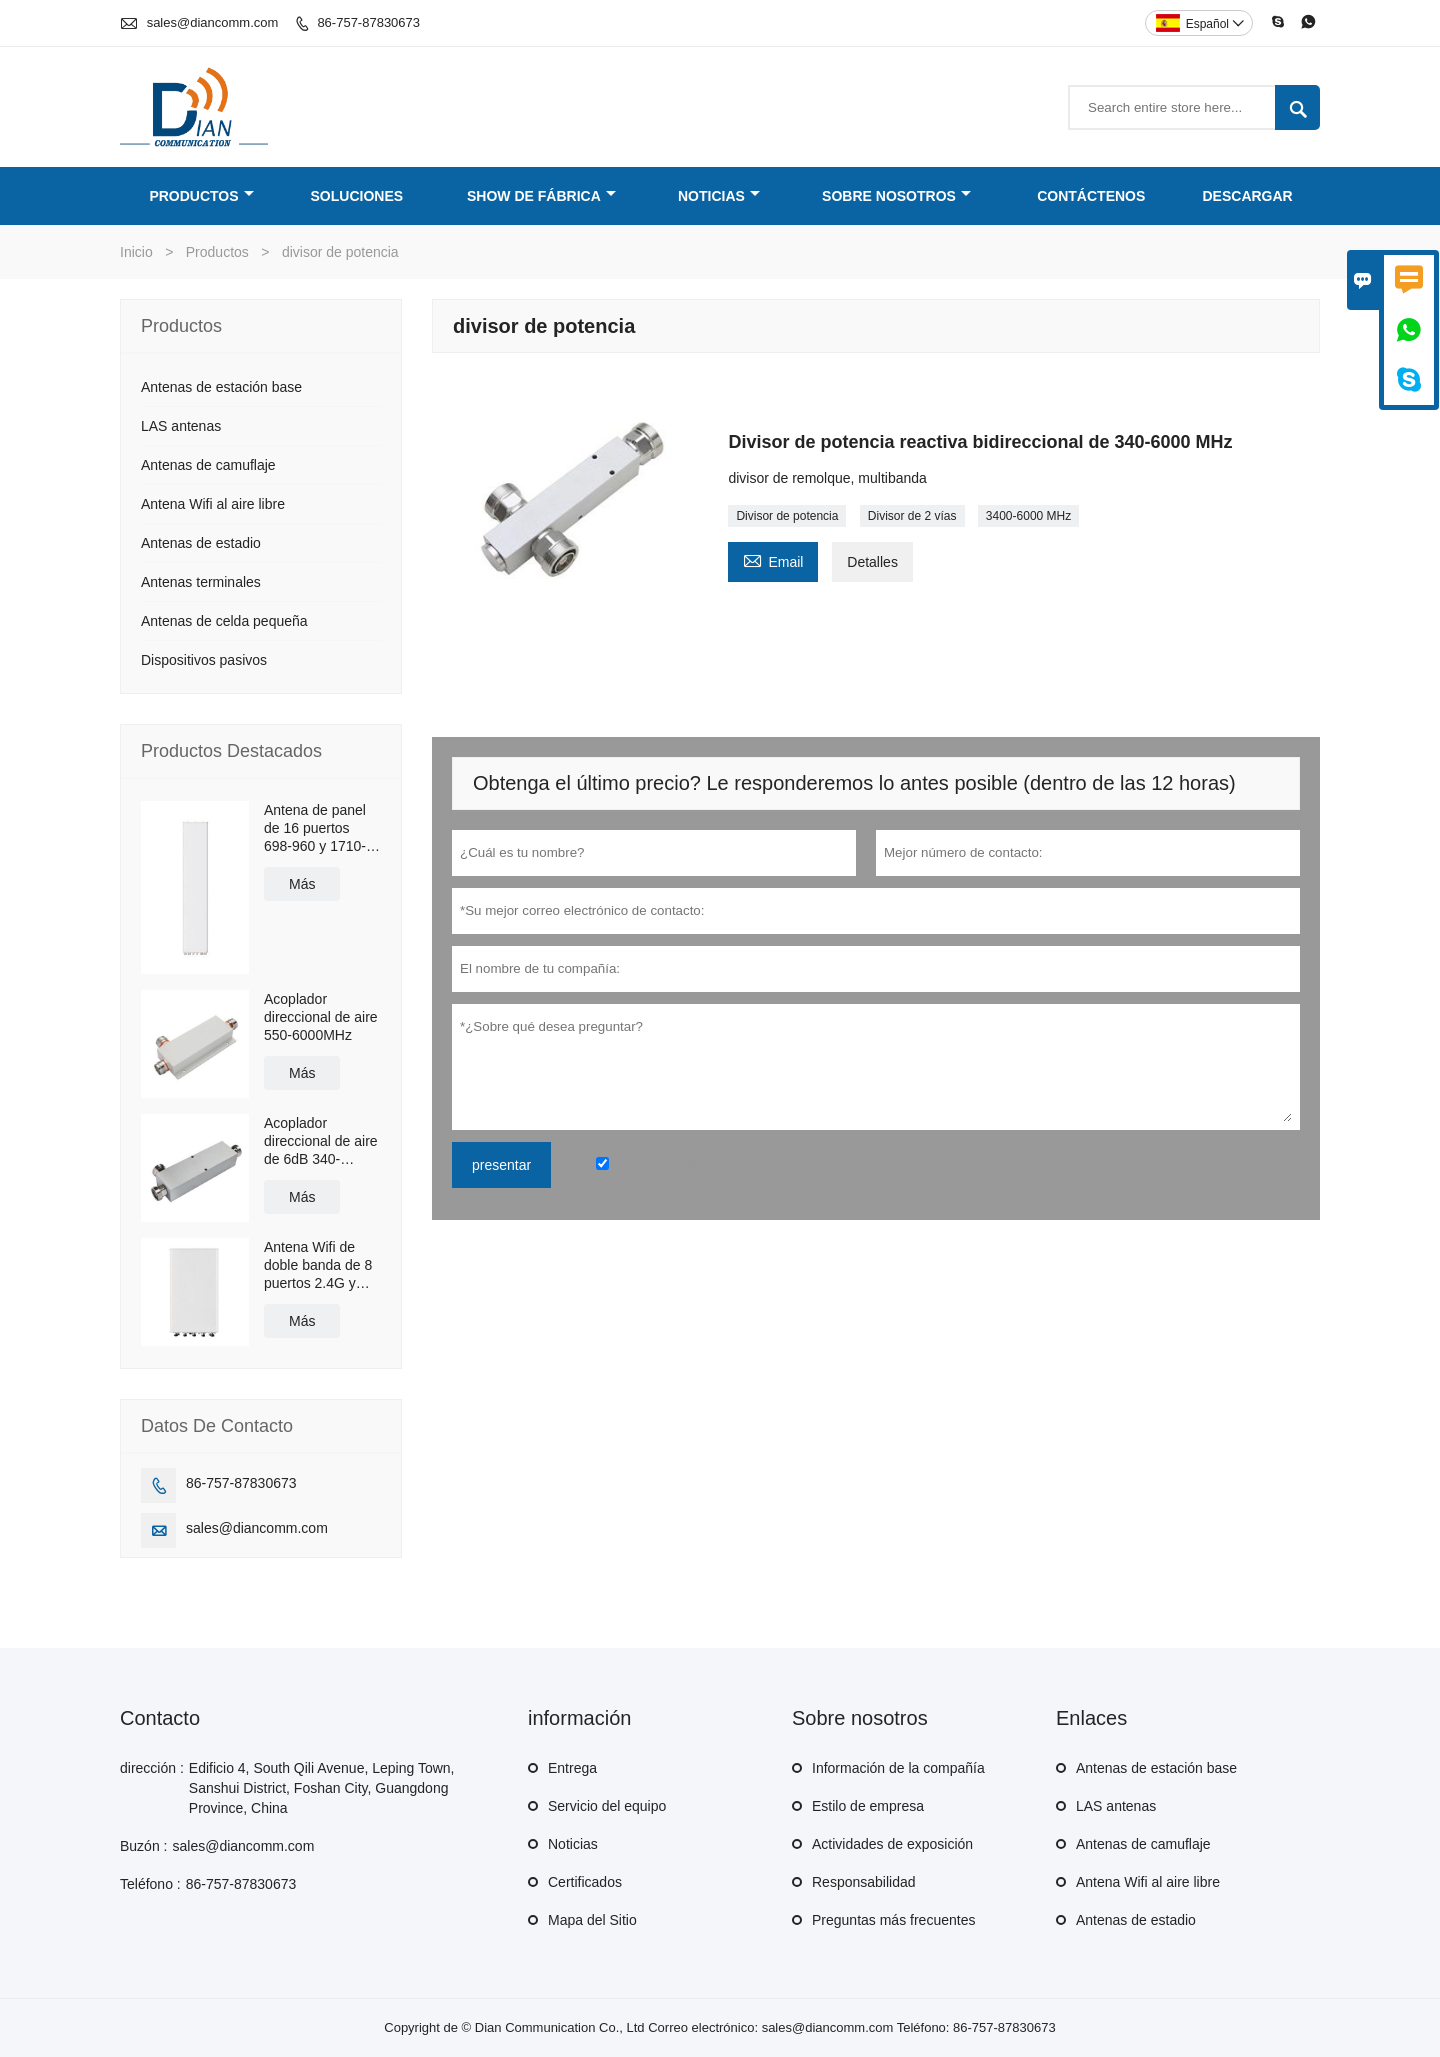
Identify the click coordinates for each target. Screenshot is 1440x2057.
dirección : (152, 1768)
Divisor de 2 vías (912, 516)
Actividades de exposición (892, 1844)
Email (773, 559)
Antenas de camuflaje (208, 465)
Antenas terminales (201, 582)
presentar (501, 1165)
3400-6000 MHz (1028, 516)
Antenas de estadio (201, 543)
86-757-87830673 (368, 22)
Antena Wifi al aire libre (213, 504)
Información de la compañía (898, 1768)
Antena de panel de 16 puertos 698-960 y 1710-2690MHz (315, 828)
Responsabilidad (864, 1882)
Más (302, 884)
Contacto (160, 1718)
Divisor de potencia (787, 516)
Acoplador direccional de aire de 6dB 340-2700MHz (321, 1141)
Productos (201, 196)
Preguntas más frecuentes (893, 1920)
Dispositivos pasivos (204, 660)
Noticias (719, 196)
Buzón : (143, 1846)
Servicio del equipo (607, 1806)
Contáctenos (1091, 196)
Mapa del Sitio (592, 1920)
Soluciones (357, 196)
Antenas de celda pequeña (224, 621)
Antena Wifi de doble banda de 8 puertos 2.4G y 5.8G (318, 1265)
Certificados (585, 1882)
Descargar (1248, 196)
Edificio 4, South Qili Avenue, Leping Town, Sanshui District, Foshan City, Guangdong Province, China (322, 1788)
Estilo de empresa (868, 1806)
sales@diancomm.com (213, 22)
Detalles (872, 562)
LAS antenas (181, 426)
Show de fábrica (541, 196)
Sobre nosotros (896, 196)
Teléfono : (150, 1884)
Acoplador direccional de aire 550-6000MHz (321, 1017)
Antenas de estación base (221, 387)
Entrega (572, 1768)
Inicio (136, 252)
